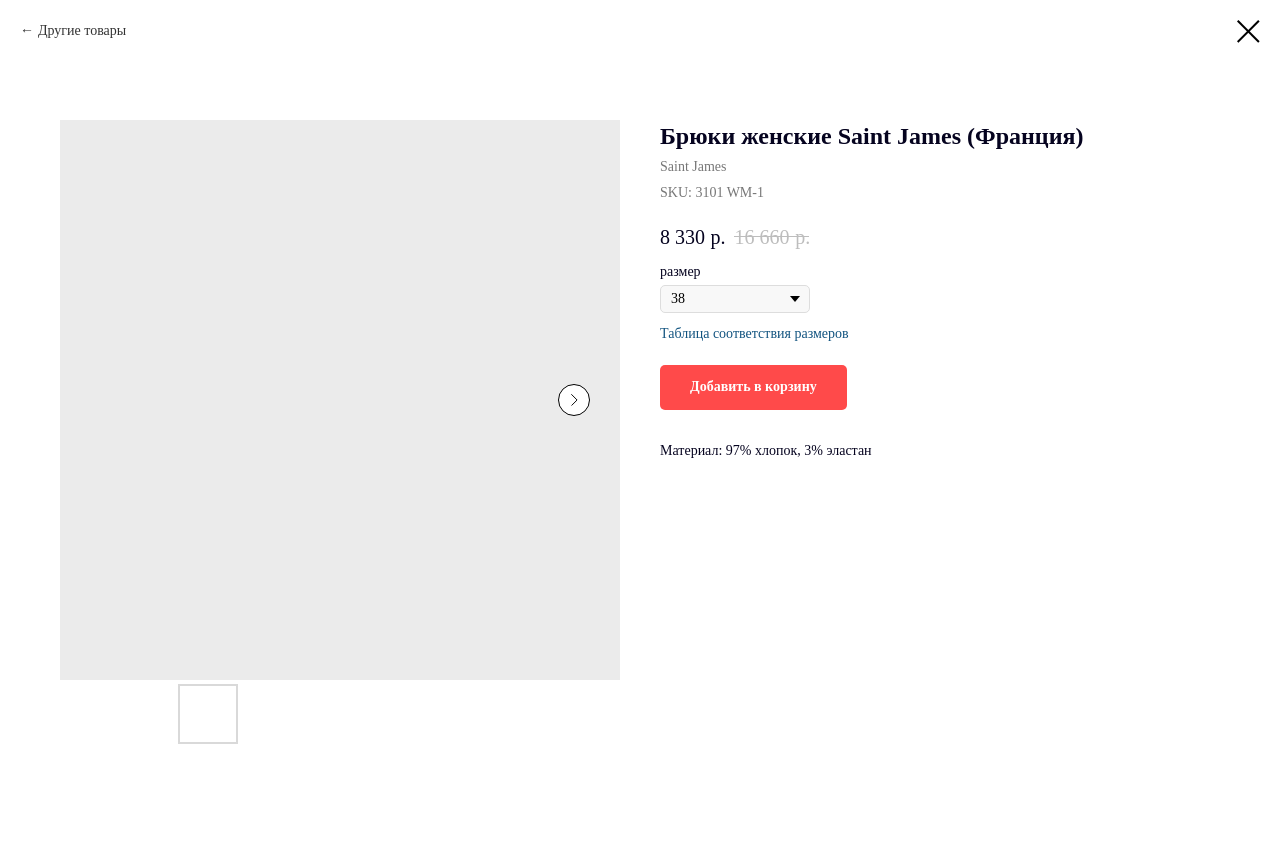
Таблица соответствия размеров (754, 333)
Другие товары (82, 30)
